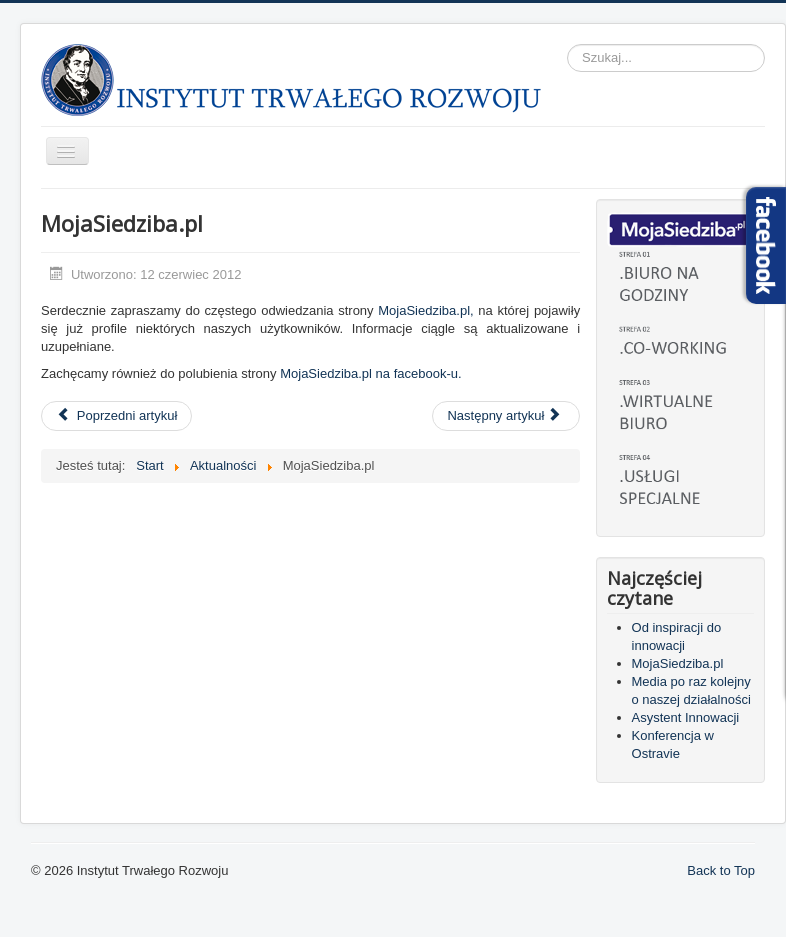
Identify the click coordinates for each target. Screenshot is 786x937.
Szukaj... (567, 44)
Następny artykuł (504, 415)
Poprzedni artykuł (116, 415)
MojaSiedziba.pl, (425, 310)
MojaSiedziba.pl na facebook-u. (370, 373)
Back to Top (721, 870)
